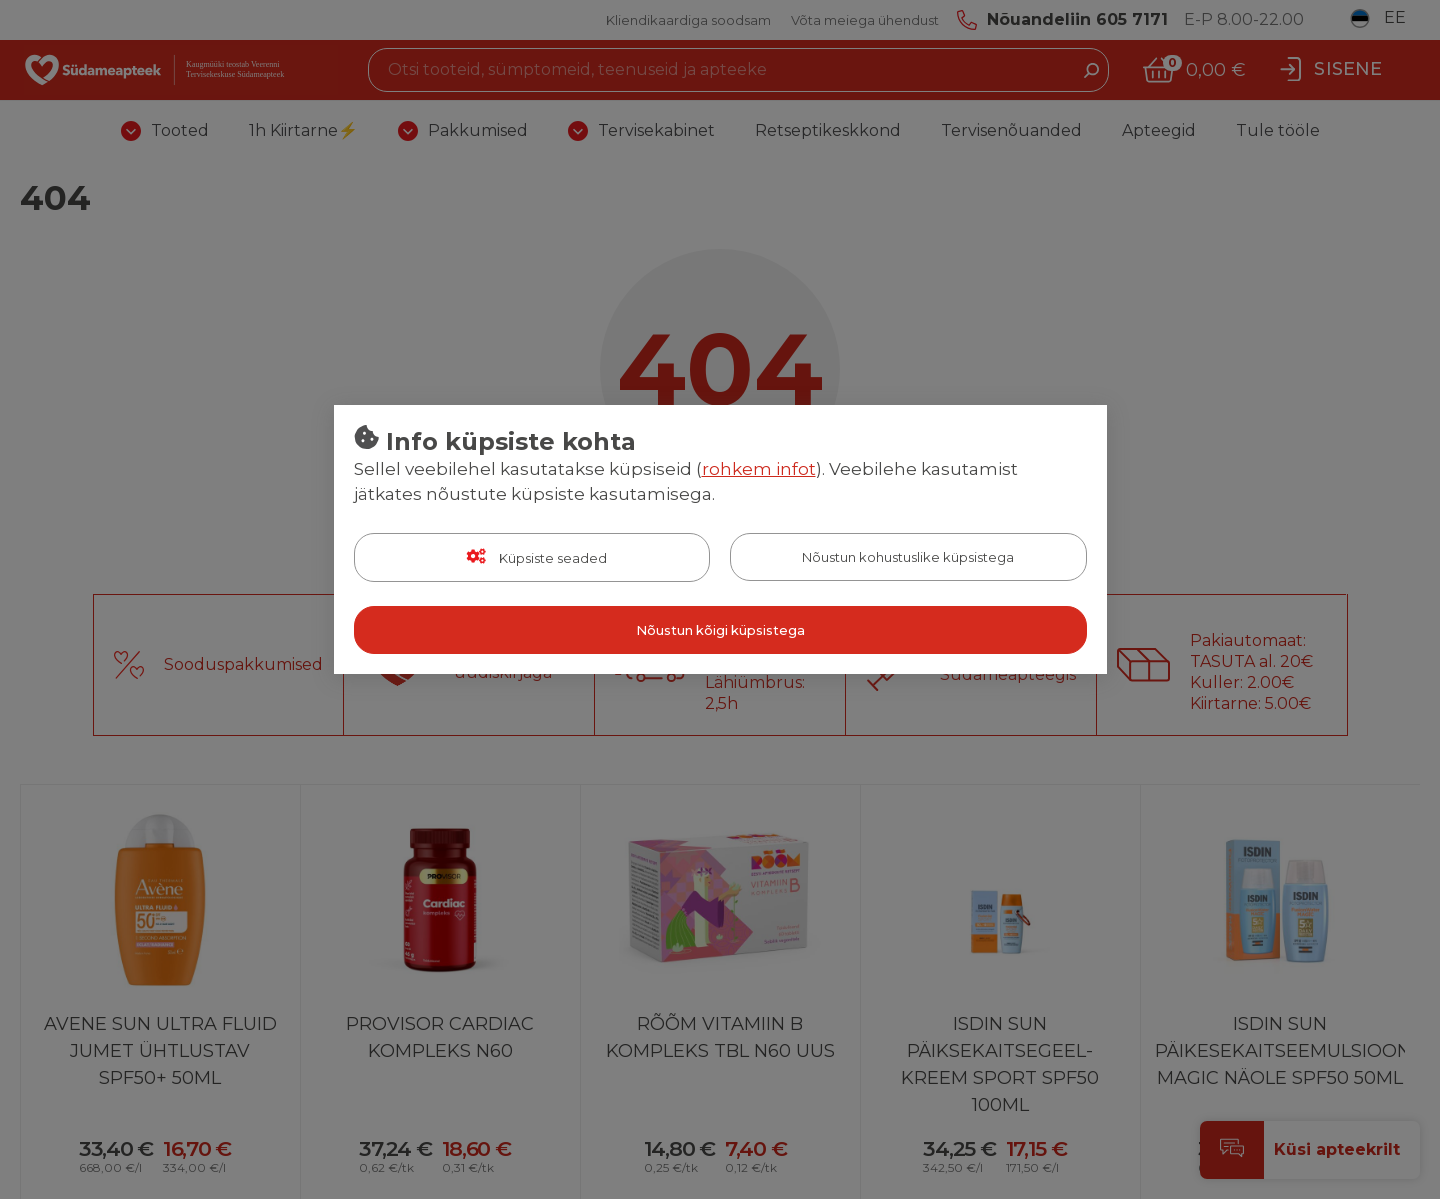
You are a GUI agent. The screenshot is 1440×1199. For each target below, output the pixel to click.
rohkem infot (759, 469)
